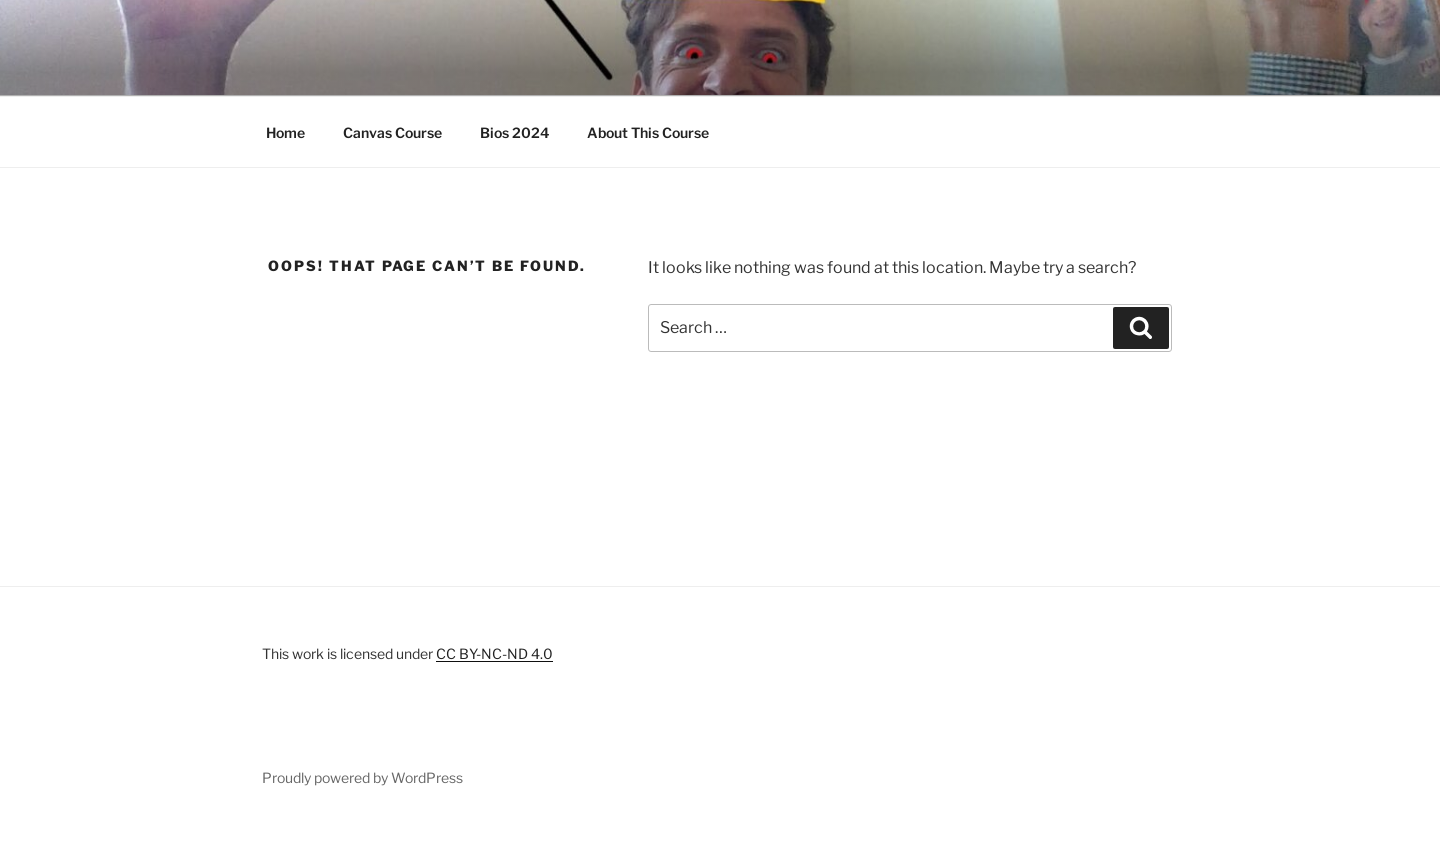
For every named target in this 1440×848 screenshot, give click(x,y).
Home (285, 132)
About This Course (648, 132)
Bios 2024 (514, 132)
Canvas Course (392, 132)
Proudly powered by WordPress (362, 777)
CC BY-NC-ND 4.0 (494, 653)
